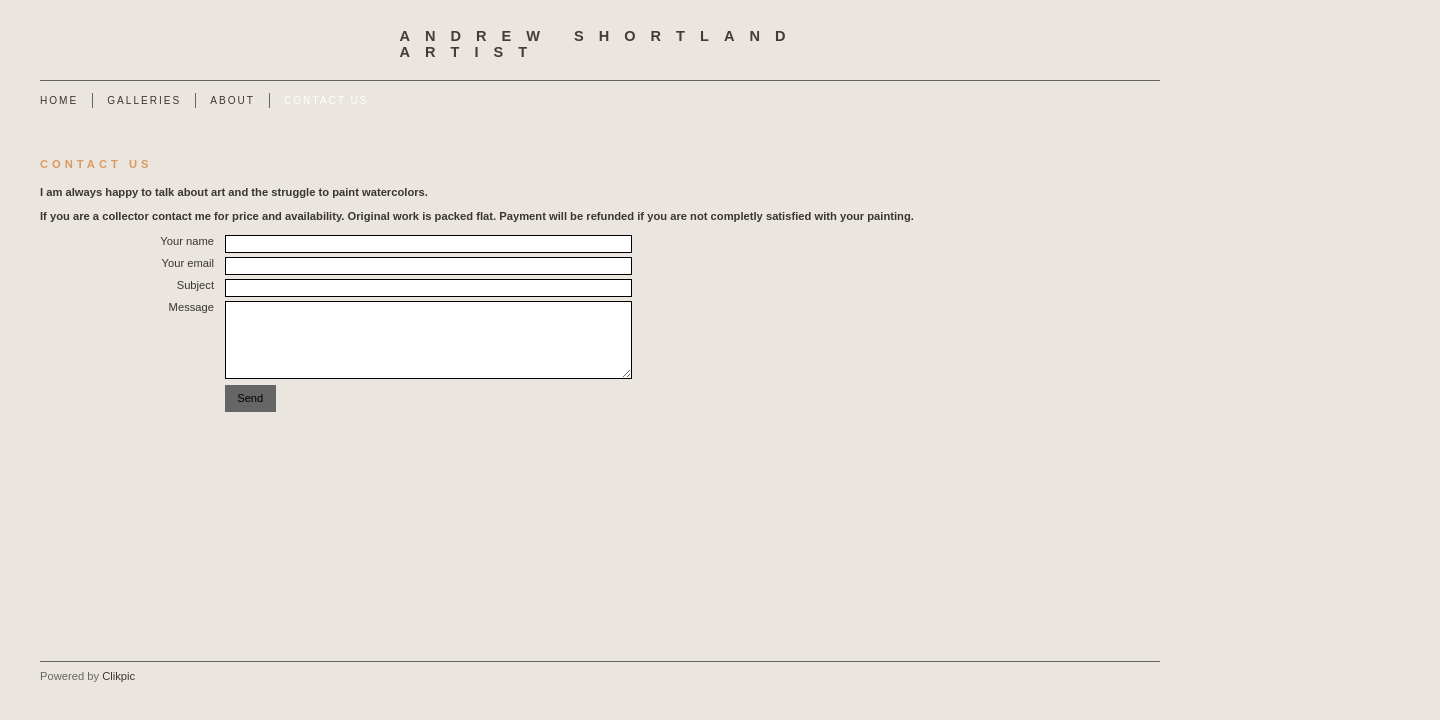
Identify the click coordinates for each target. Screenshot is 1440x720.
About (232, 100)
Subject (195, 285)
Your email (188, 263)
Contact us (326, 100)
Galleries (144, 100)
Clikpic (118, 676)
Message (191, 307)
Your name (187, 241)
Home (59, 100)
